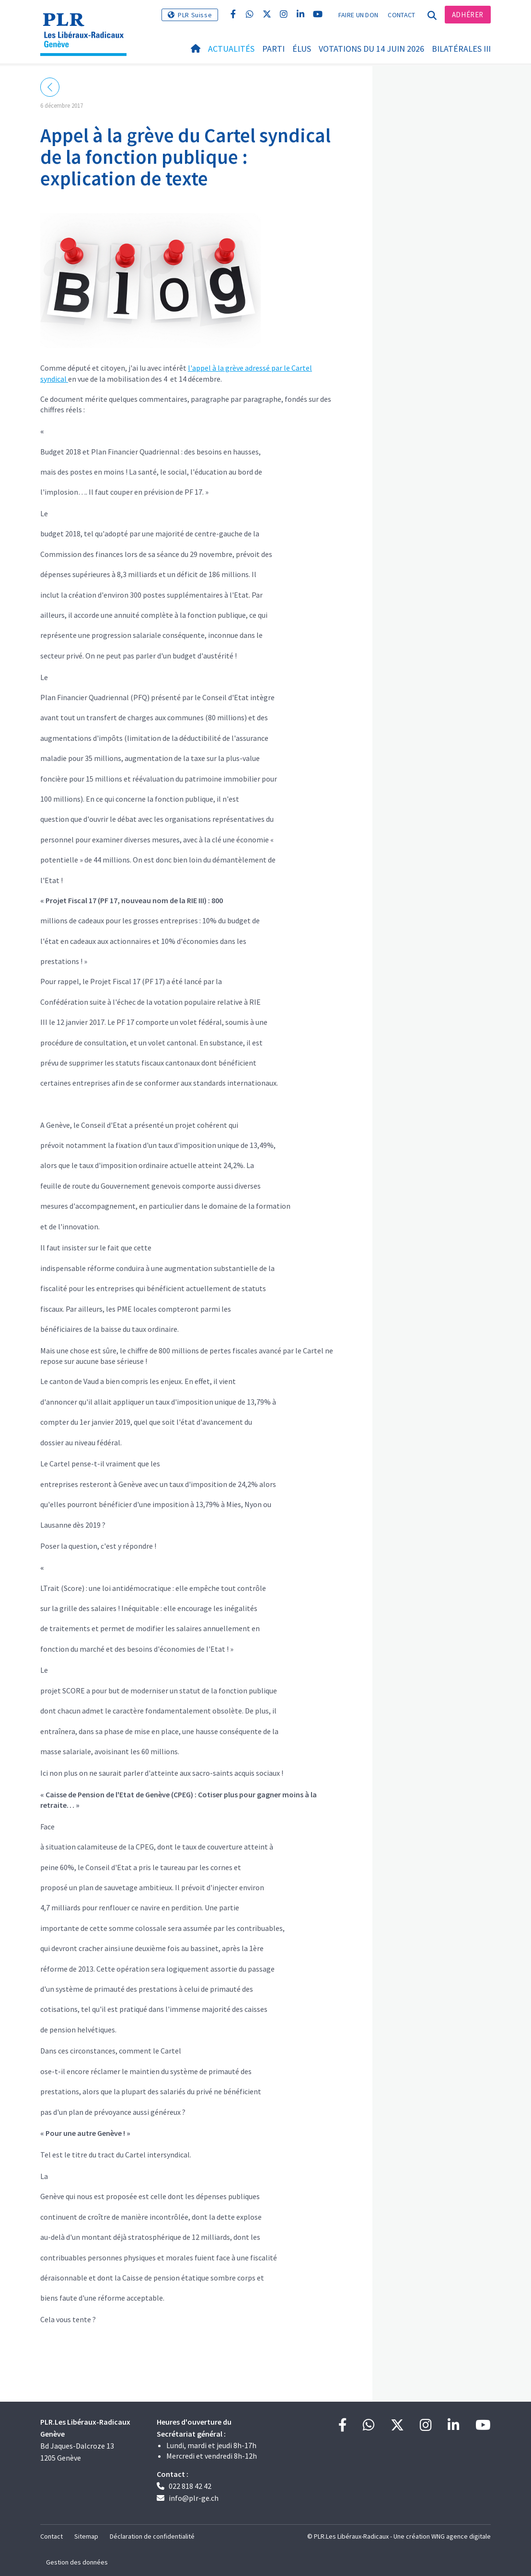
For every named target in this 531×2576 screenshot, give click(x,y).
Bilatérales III (461, 48)
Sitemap (86, 2536)
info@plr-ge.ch (194, 2498)
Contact (401, 15)
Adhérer (468, 14)
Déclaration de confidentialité (152, 2536)
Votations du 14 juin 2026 (371, 48)
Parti (273, 48)
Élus (301, 48)
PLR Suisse (195, 15)
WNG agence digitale (461, 2536)
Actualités (231, 48)
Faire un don (358, 15)
